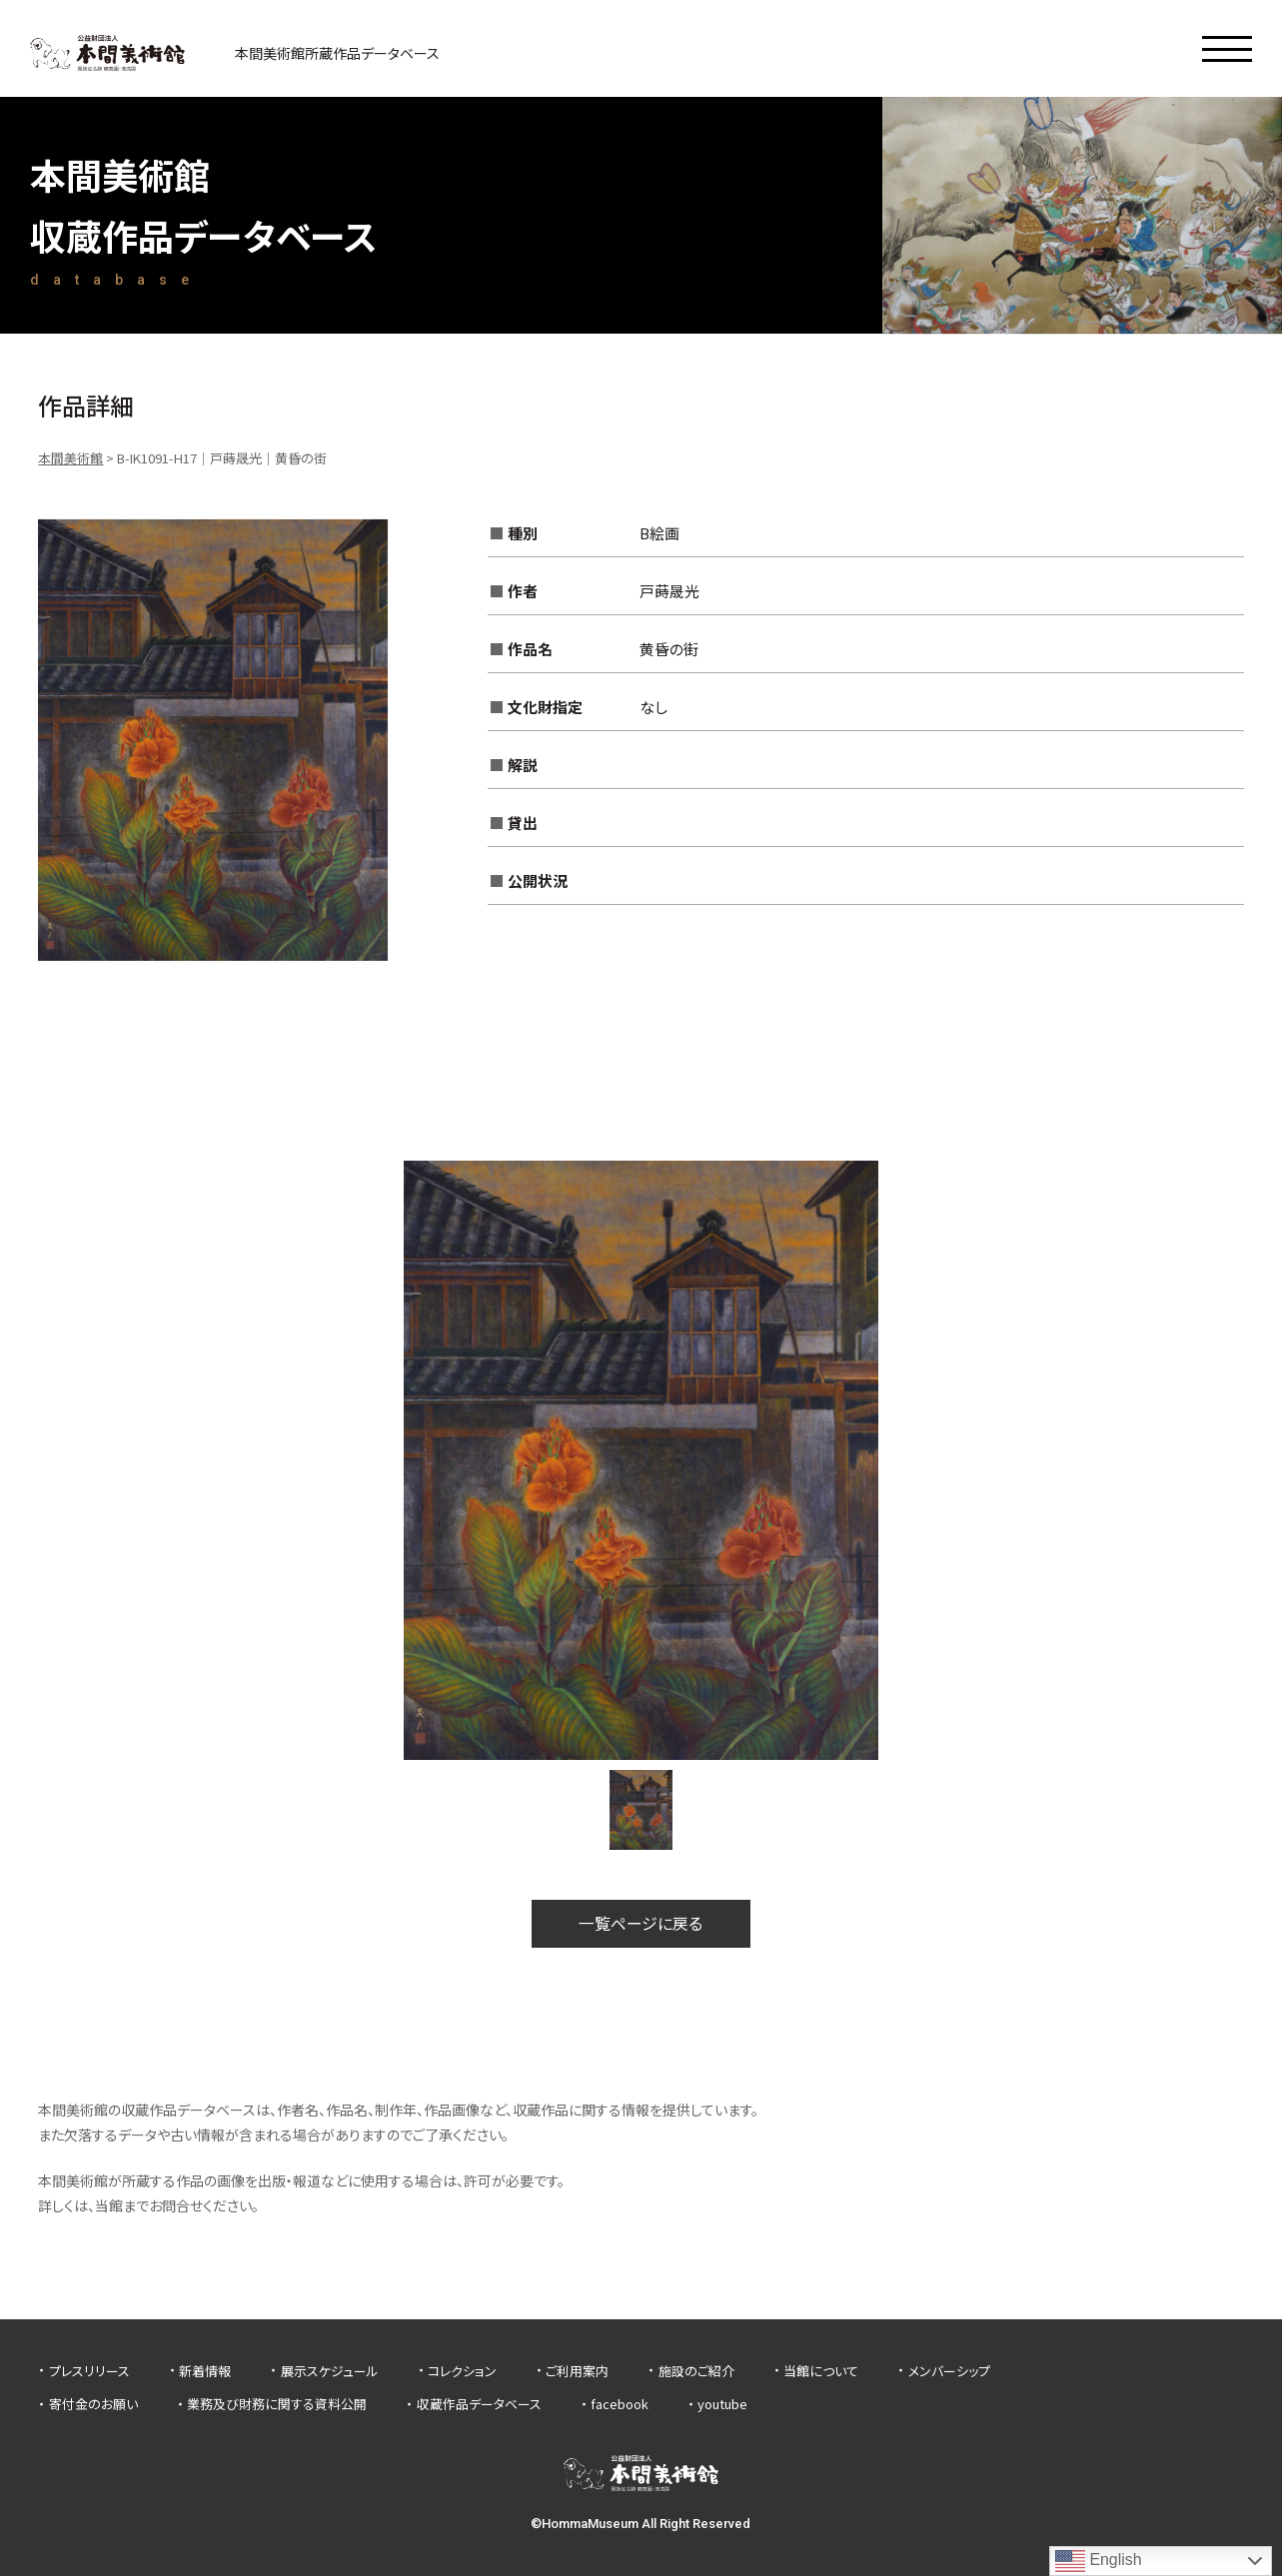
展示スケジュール (330, 2370)
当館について (820, 2370)
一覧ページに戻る (640, 1924)
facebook (619, 2403)
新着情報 (205, 2370)
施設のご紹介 (696, 2370)
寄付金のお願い (93, 2403)
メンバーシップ (949, 2370)
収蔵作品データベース (479, 2403)
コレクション (462, 2370)
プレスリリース (89, 2370)
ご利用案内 (577, 2370)
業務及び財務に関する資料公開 (277, 2403)
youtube (722, 2403)
